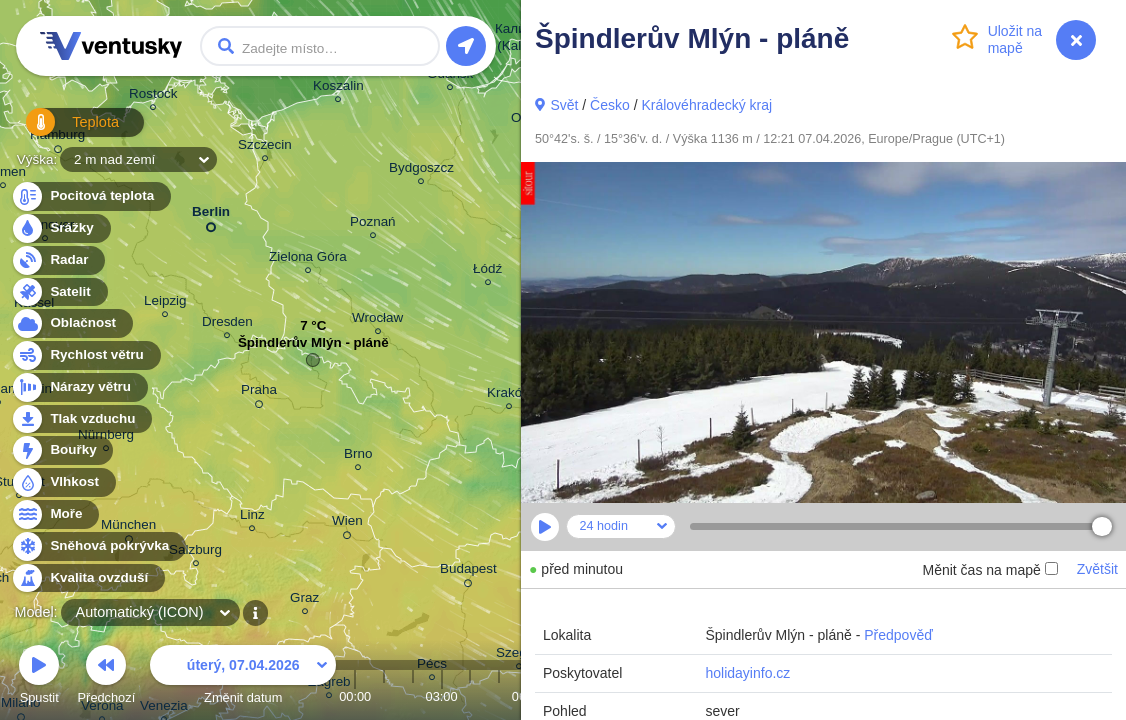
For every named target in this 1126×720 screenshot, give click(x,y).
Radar (58, 260)
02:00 (413, 696)
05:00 (499, 696)
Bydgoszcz (421, 170)
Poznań (373, 224)
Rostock (153, 96)
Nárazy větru (79, 387)
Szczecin (265, 147)
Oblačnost (71, 323)
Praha (259, 393)
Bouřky (62, 450)
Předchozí (107, 677)
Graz (304, 600)
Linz (252, 517)
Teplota (62, 129)
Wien (347, 524)
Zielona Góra (308, 259)
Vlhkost (63, 482)
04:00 (470, 696)
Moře (55, 514)
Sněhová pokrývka (98, 546)
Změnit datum (243, 677)
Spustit (39, 677)
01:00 (384, 696)
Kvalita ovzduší (87, 578)
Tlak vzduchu (81, 419)
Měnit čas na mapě (989, 570)
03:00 (442, 696)
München (128, 528)
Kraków (509, 395)
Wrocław (377, 320)
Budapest (468, 572)
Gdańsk (450, 76)
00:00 (355, 696)
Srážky (60, 228)
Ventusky (108, 46)
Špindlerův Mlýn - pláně (313, 347)
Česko (610, 105)
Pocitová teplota (90, 196)
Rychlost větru (85, 355)
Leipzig (165, 303)
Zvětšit (1097, 569)
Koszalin (338, 88)
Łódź (487, 271)
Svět (564, 105)
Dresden (227, 324)
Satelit (59, 292)
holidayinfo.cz (747, 673)
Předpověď (898, 635)
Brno (358, 456)
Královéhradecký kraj (706, 105)
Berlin (211, 215)
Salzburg (195, 552)
